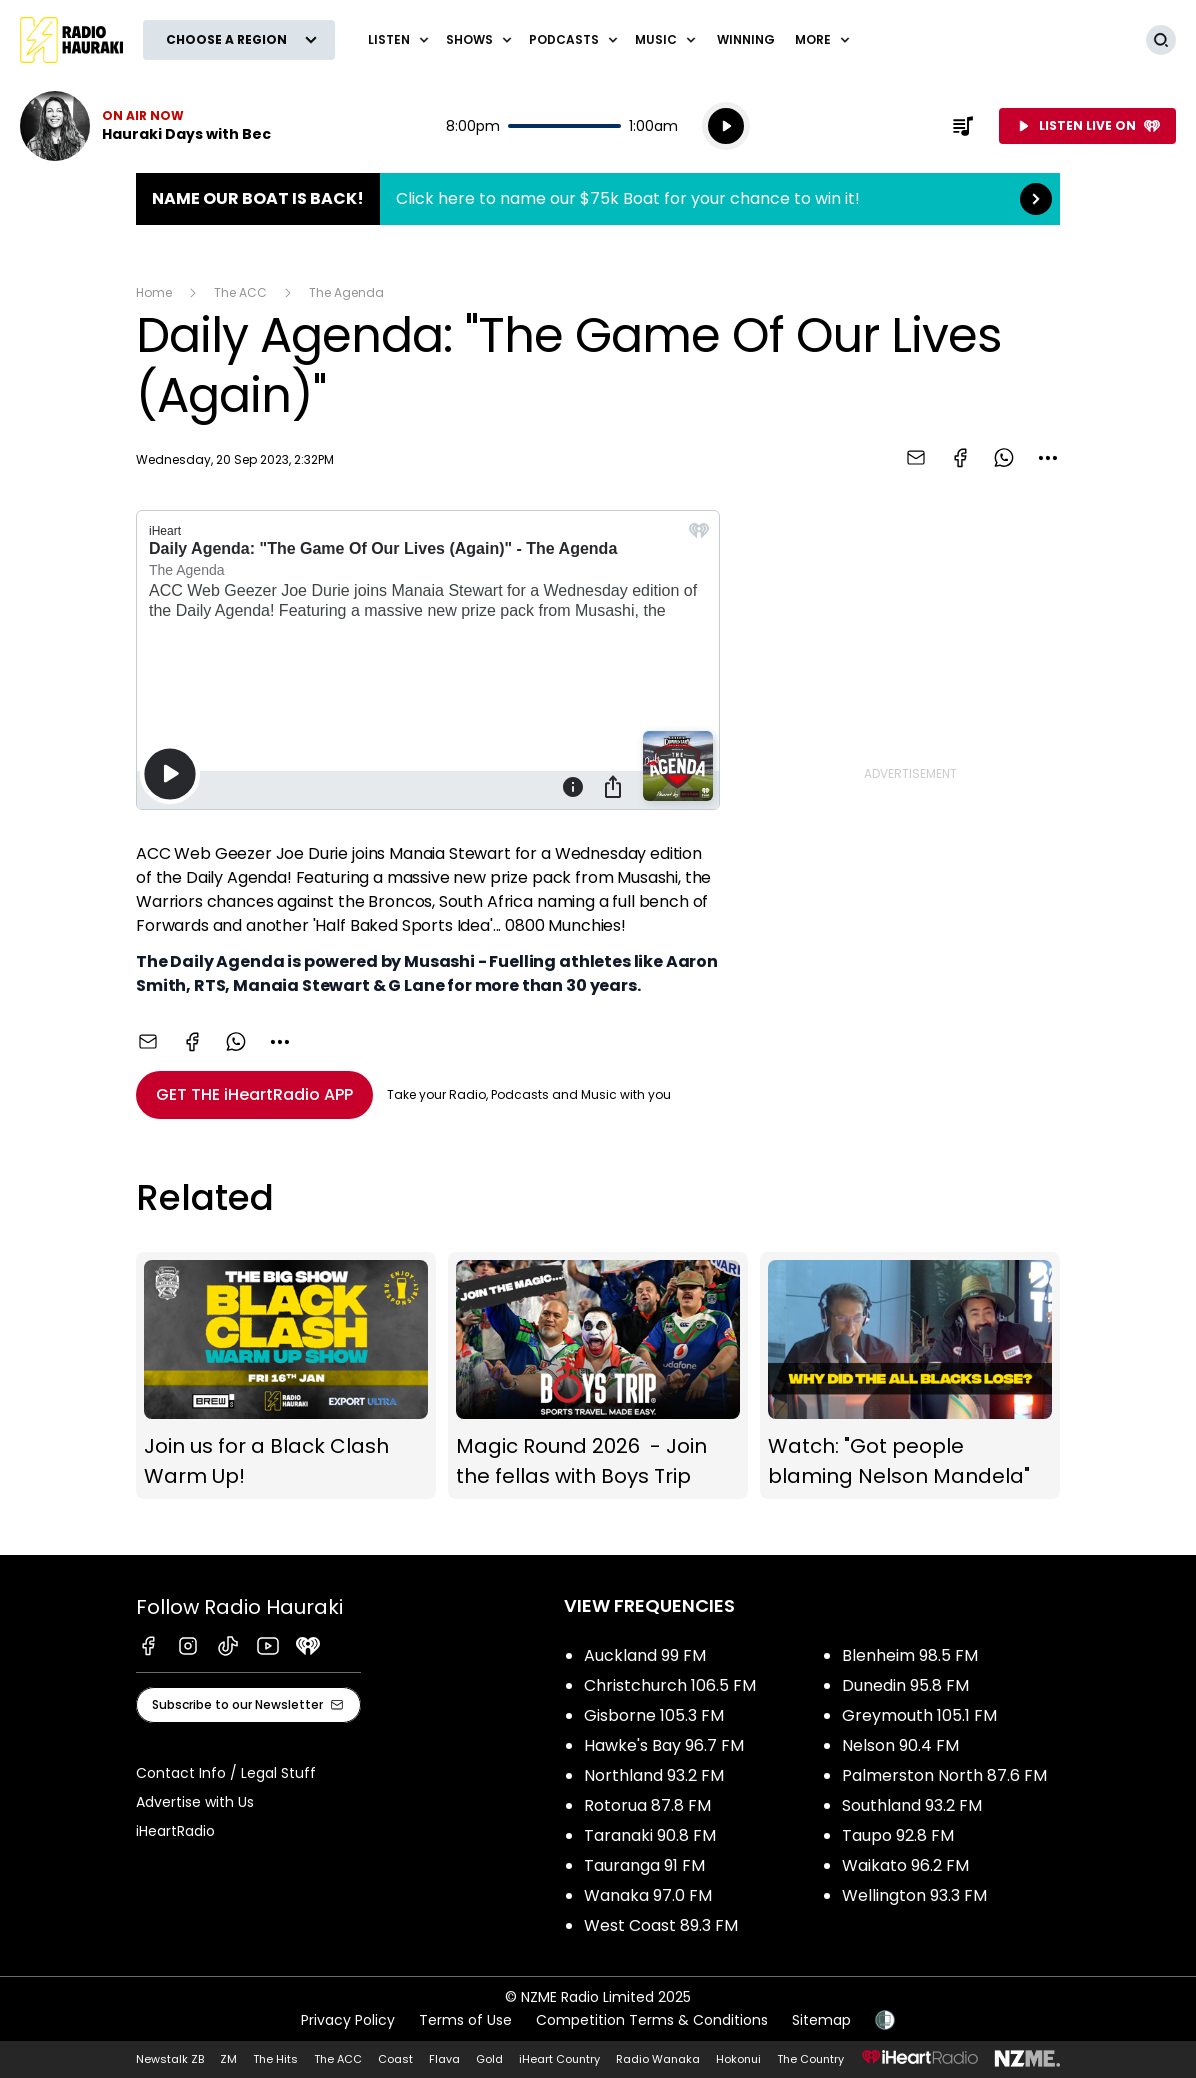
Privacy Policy (348, 2020)
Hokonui (738, 2059)
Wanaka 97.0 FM (648, 1895)
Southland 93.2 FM (912, 1805)
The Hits (275, 2059)
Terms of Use (465, 2020)
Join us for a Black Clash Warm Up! (286, 1376)
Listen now (145, 126)
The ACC (240, 292)
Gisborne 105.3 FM (654, 1715)
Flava (444, 2059)
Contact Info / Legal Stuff (226, 1773)
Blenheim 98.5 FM (910, 1655)
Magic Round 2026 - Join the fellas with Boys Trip (598, 1376)
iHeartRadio (175, 1831)
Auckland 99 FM (645, 1655)
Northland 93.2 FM (654, 1775)
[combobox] (1048, 458)
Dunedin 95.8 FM (905, 1685)
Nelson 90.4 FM (900, 1745)
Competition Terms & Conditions (652, 2020)
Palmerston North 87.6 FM (944, 1775)
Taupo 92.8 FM (898, 1835)
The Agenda (346, 292)
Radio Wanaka (658, 2059)
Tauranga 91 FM (644, 1865)
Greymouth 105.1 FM (919, 1715)
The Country (810, 2059)
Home (154, 292)
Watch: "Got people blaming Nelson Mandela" (910, 1376)
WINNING (746, 39)
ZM (228, 2059)
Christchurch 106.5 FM (670, 1685)
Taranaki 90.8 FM (650, 1835)
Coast (395, 2059)
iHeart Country (559, 2059)
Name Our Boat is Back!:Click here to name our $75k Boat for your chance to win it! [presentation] (598, 199)
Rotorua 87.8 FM (647, 1805)
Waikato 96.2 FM (905, 1865)
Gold (489, 2059)
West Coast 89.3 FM (661, 1925)
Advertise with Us (195, 1802)
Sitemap (821, 2020)
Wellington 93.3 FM (914, 1895)
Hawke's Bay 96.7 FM (664, 1745)
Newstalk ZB (170, 2059)
